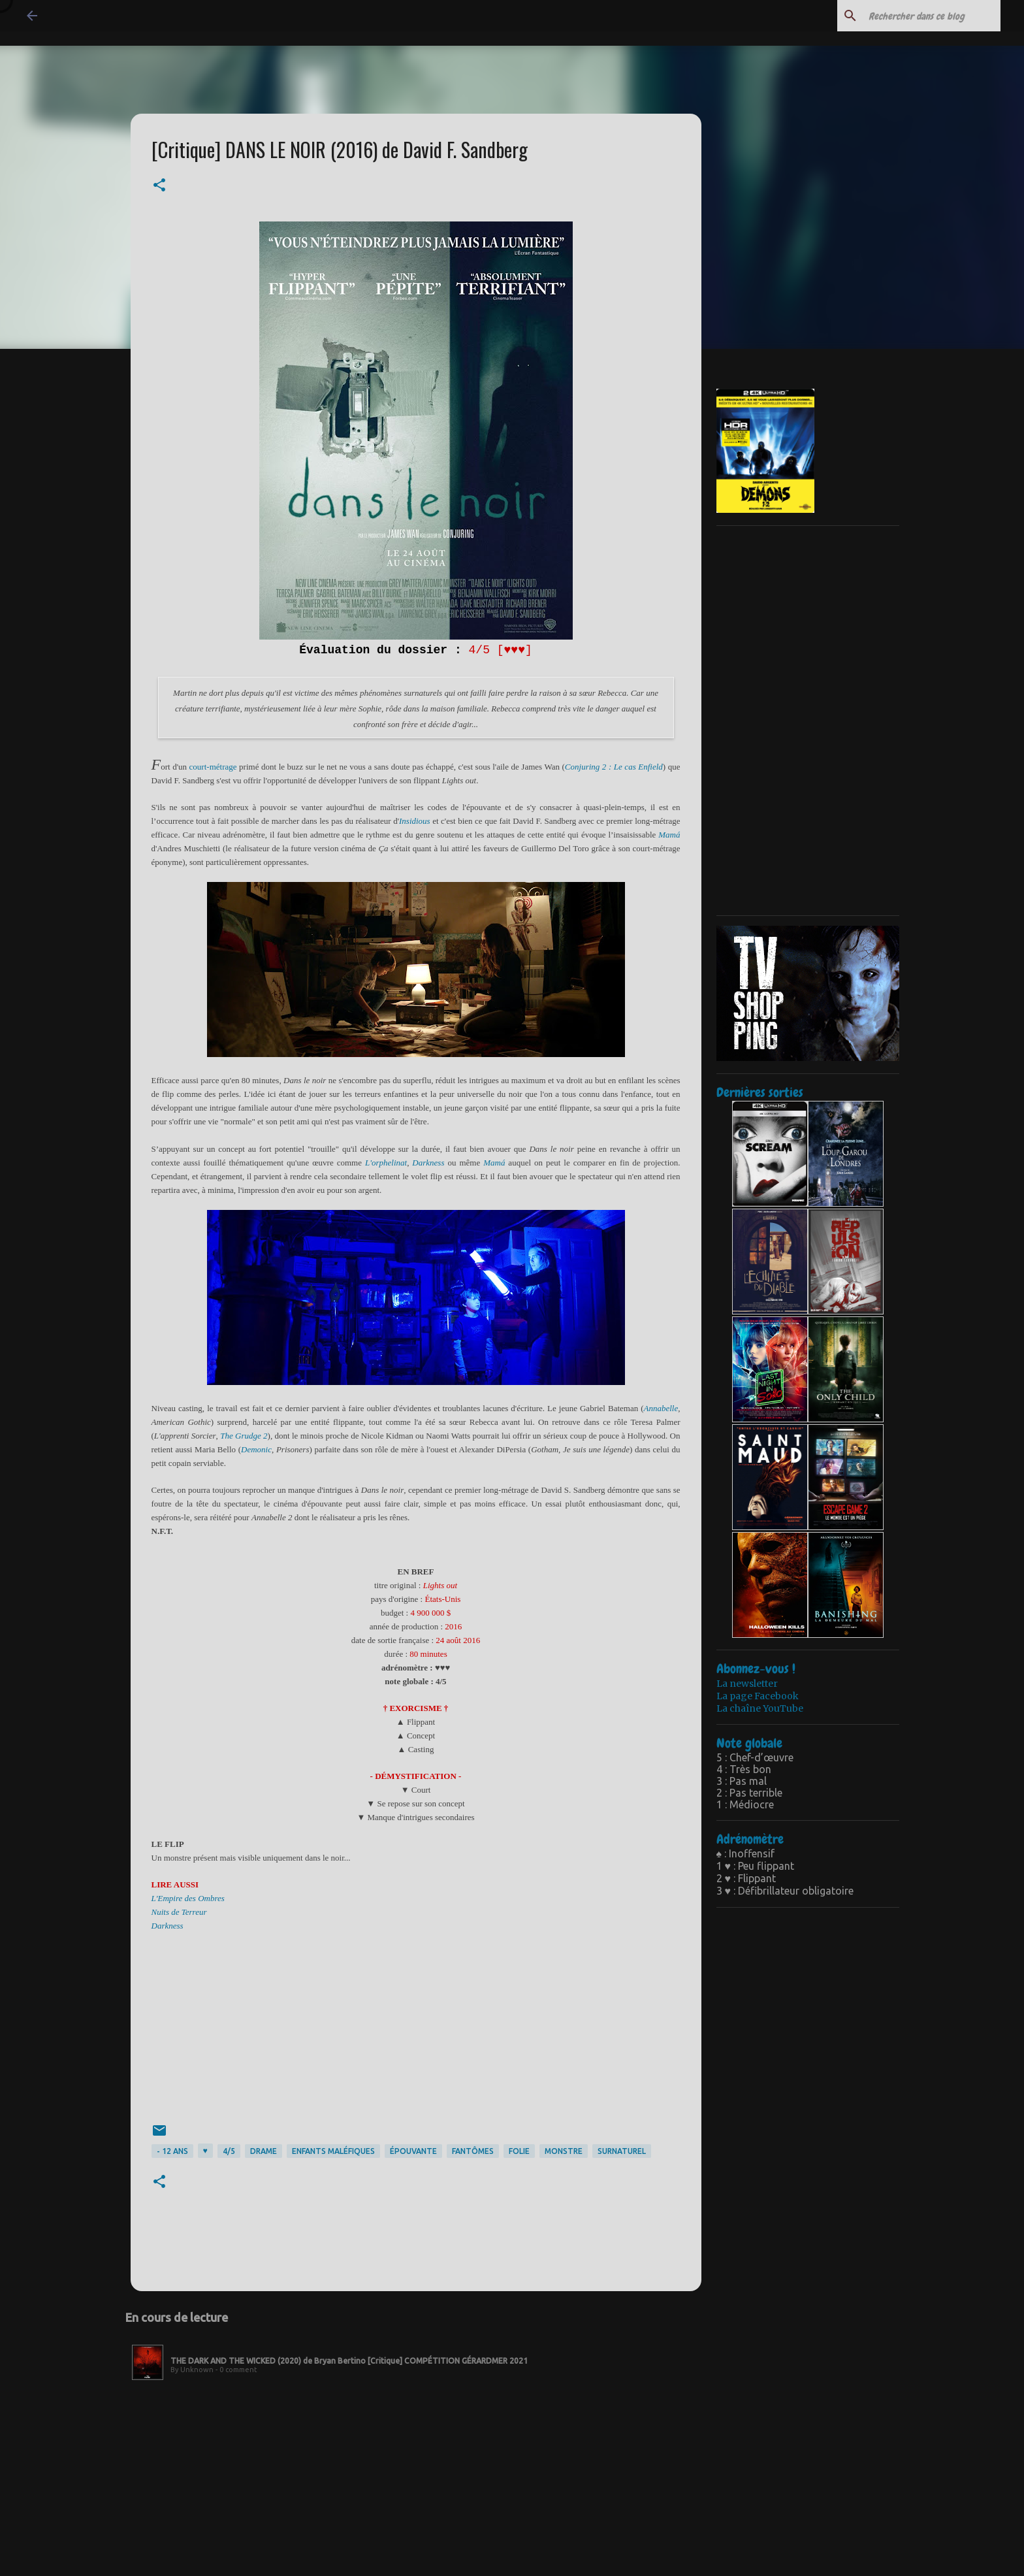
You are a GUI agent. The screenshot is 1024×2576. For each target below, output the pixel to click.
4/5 (229, 2151)
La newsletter (747, 1683)
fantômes (473, 2151)
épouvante (413, 2151)
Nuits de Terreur (179, 1912)
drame (263, 2151)
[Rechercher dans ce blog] (931, 15)
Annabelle (661, 1408)
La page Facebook (757, 1696)
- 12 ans (172, 2151)
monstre (564, 2151)
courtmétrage (213, 767)
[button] (159, 186)
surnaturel (622, 2151)
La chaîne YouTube (759, 1708)
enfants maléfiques (333, 2151)
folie (519, 2151)
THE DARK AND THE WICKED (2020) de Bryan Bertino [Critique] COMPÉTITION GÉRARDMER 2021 (349, 2360)
